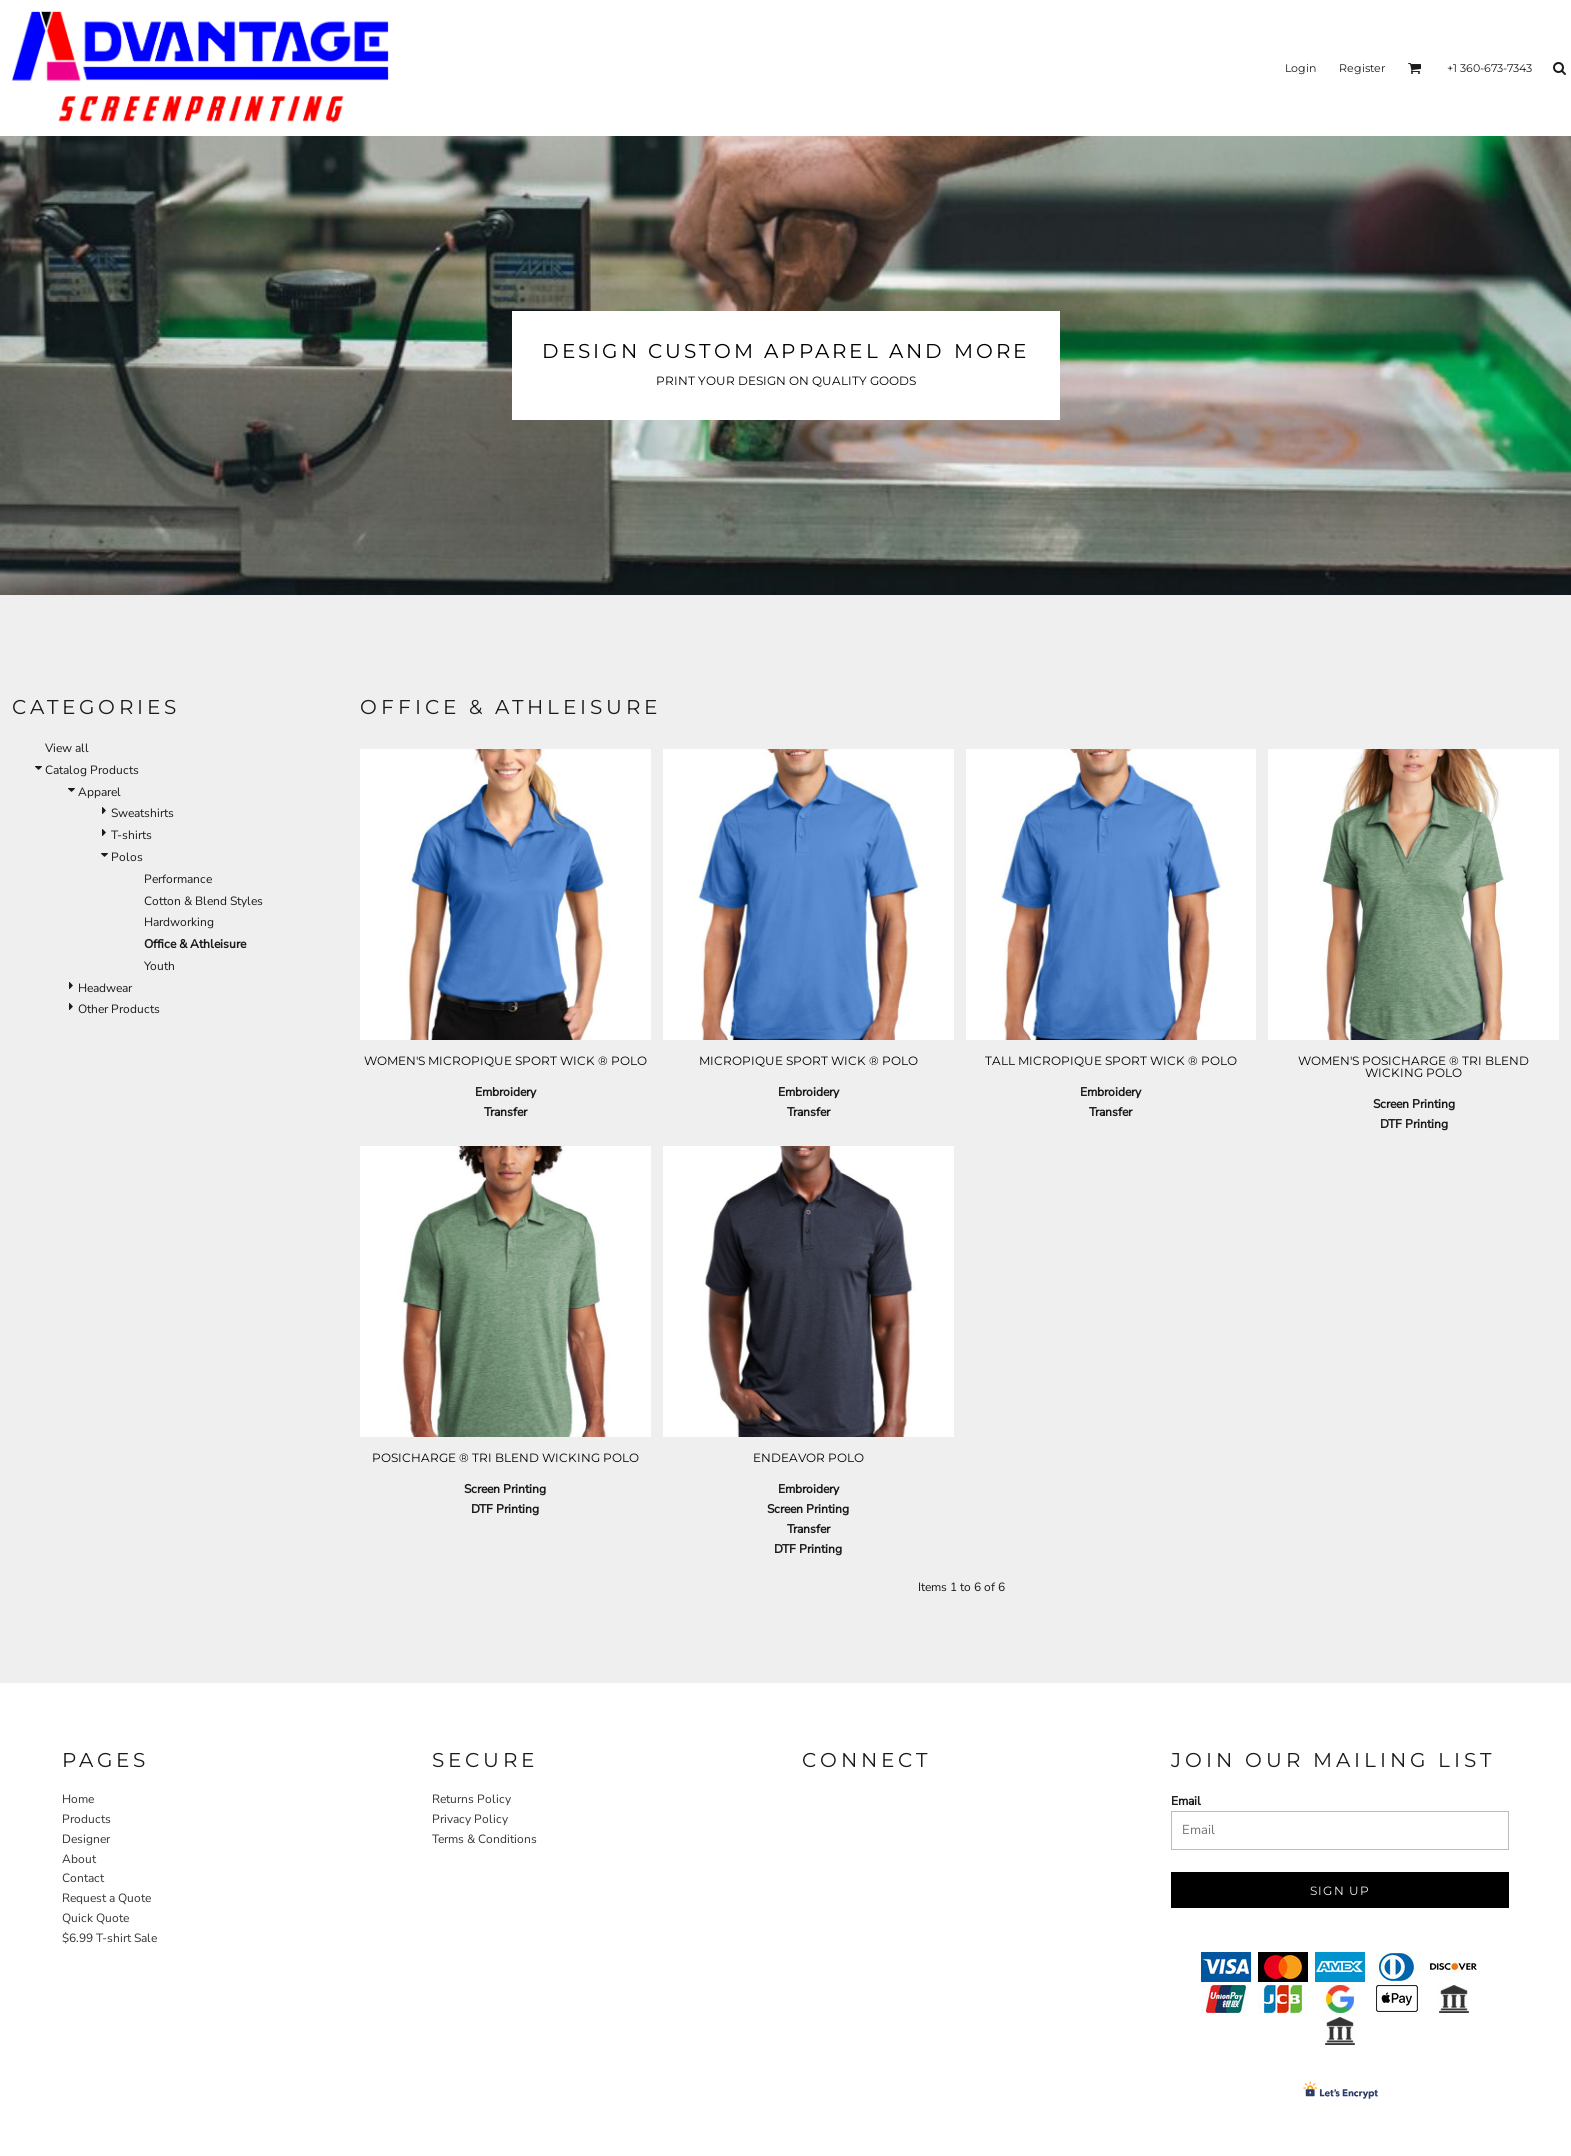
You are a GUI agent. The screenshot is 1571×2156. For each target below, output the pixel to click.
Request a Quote (106, 1898)
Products (86, 1819)
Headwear (75, 988)
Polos (97, 857)
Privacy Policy (470, 1819)
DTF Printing (1414, 1124)
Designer (86, 1839)
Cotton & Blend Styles (173, 901)
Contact (83, 1878)
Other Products (89, 1009)
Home (78, 1799)
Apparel (69, 792)
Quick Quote (95, 1918)
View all (37, 748)
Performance (148, 879)
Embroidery (505, 1092)
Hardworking (149, 922)
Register (1362, 68)
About (79, 1859)
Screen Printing (1414, 1104)
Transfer (505, 1112)
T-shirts (101, 835)
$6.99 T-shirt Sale (109, 1938)
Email (1186, 1801)
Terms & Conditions (484, 1839)
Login (1300, 68)
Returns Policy (471, 1799)
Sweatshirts (112, 813)
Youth (129, 966)
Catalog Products (62, 770)
